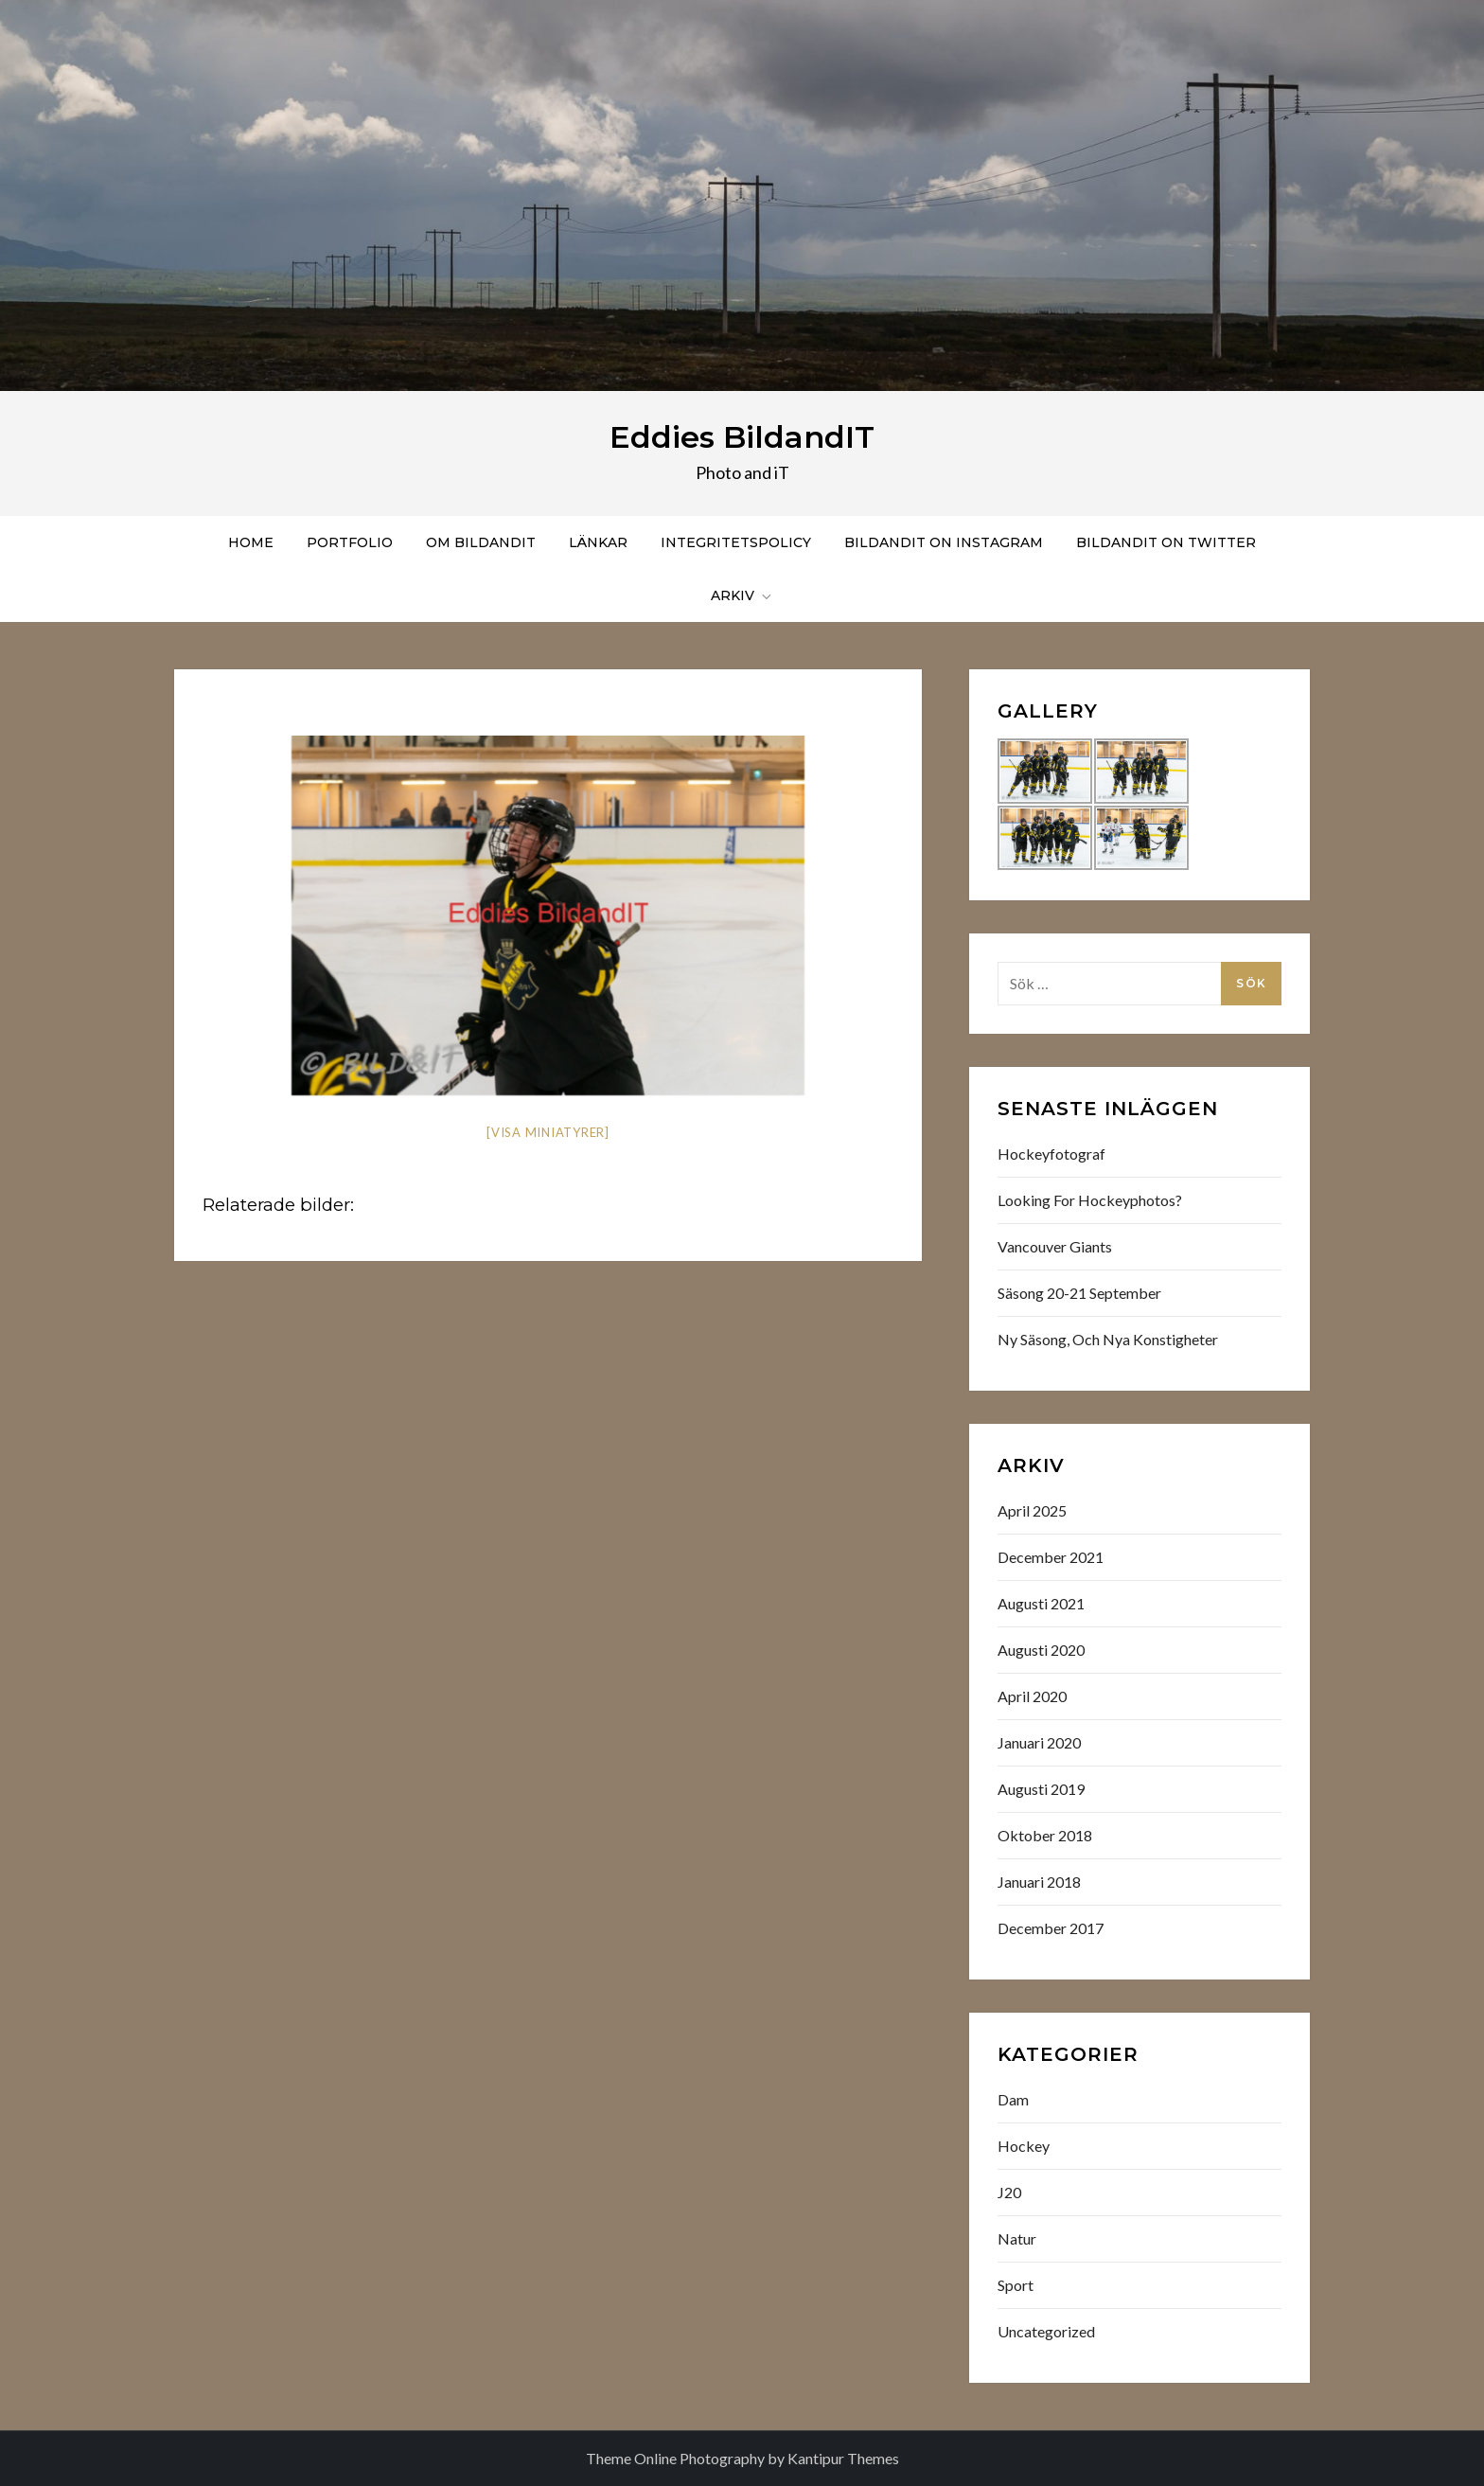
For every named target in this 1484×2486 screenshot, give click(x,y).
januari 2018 (1039, 1882)
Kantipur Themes (843, 2458)
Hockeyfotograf (1051, 1154)
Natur (1017, 2238)
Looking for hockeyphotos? (1090, 1200)
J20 (1009, 2192)
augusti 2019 (1041, 1789)
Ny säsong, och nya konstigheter (1108, 1339)
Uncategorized (1046, 2331)
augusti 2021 (1041, 1603)
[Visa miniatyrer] (548, 1132)
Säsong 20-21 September (1079, 1293)
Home (251, 542)
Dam (1013, 2099)
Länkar (598, 542)
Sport (1016, 2285)
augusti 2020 (1041, 1650)
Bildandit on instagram (943, 542)
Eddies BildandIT (742, 436)
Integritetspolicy (736, 542)
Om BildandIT (481, 542)
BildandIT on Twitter (1166, 542)
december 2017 (1051, 1928)
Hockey (1024, 2146)
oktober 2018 (1045, 1835)
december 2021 (1051, 1557)
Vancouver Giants (1055, 1246)
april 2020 (1032, 1696)
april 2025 (1032, 1510)
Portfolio (350, 542)
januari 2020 (1039, 1742)
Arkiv (742, 595)
